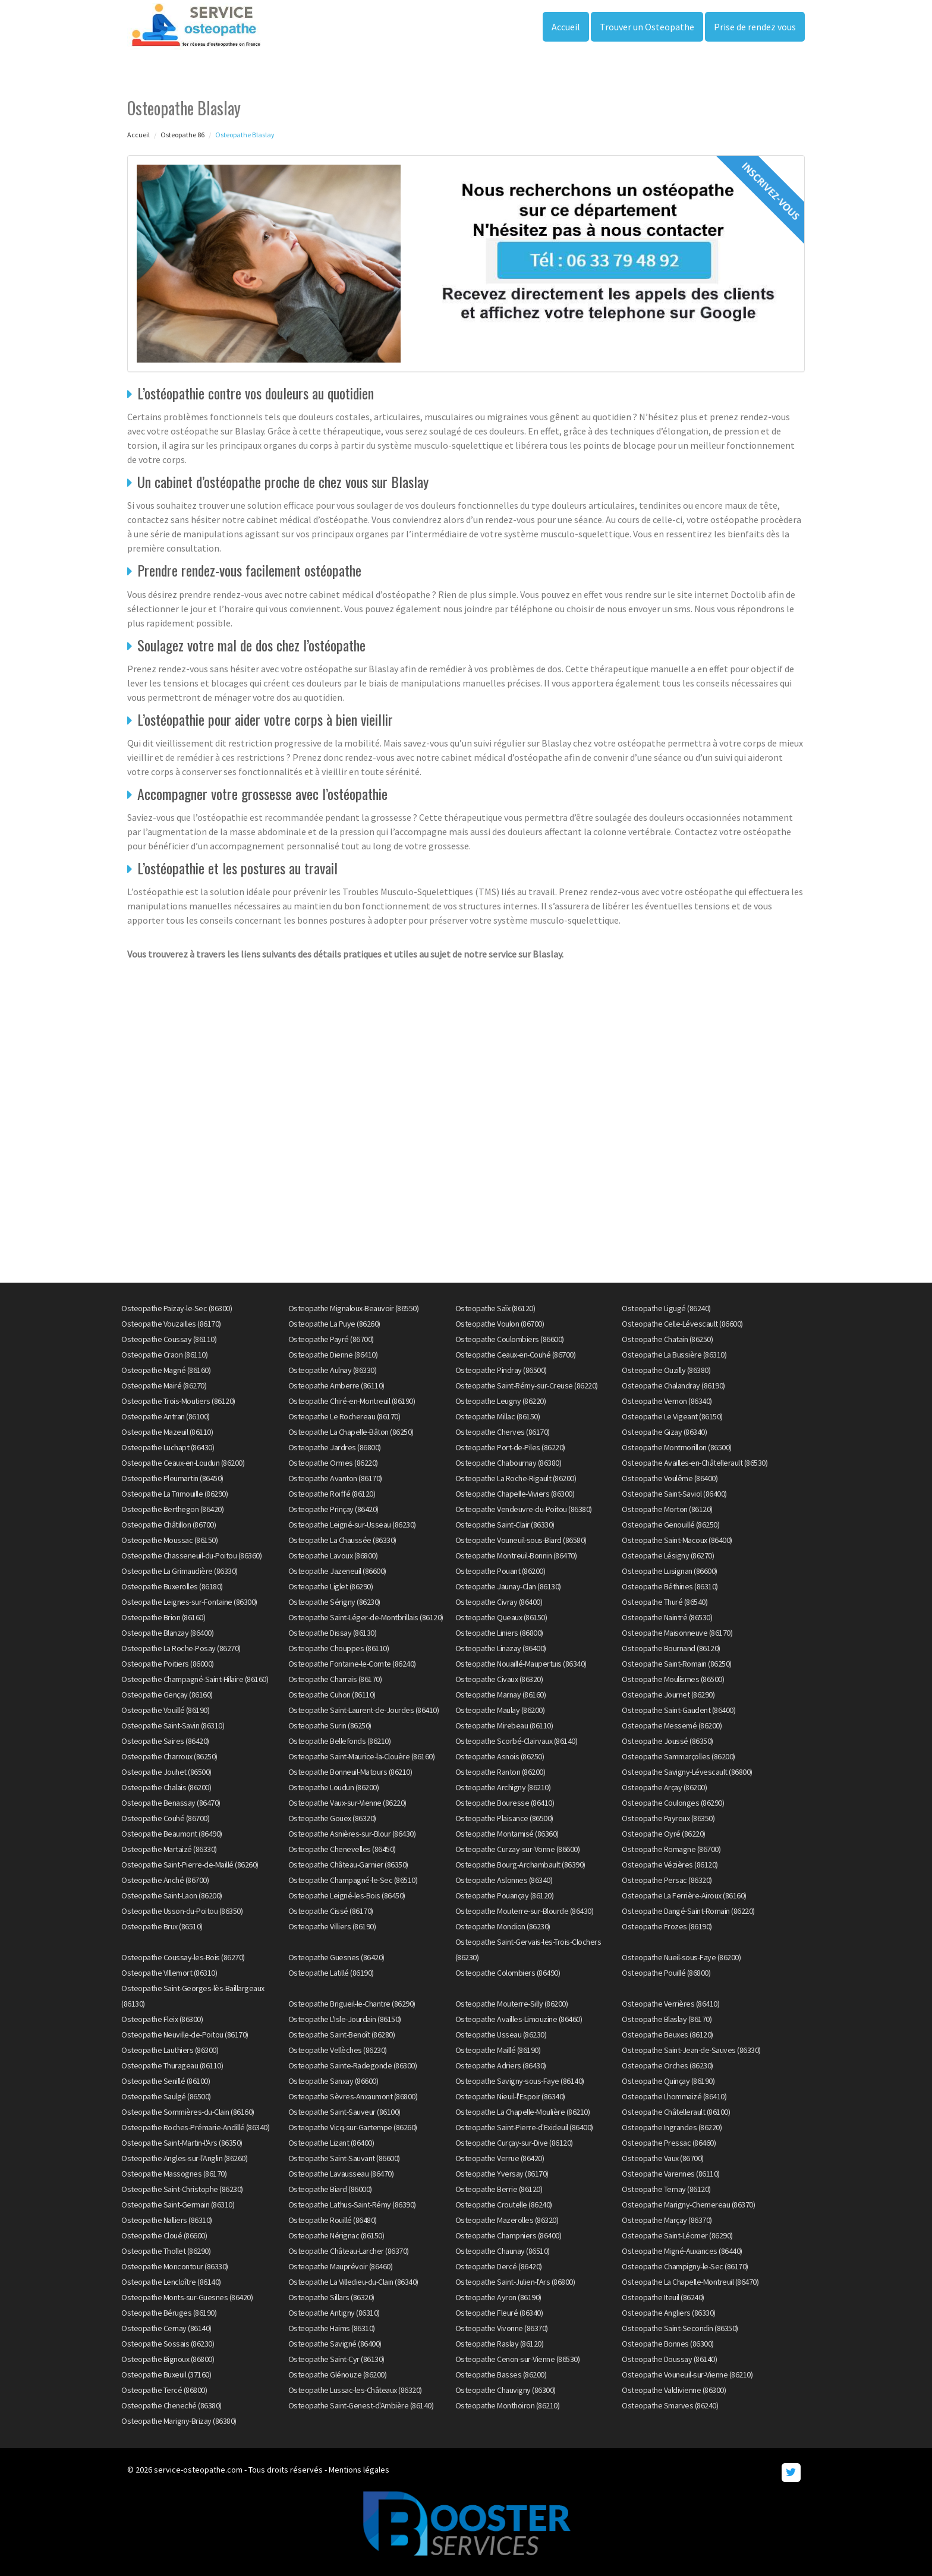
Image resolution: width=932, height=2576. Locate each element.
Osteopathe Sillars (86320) (331, 2297)
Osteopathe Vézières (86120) (670, 1864)
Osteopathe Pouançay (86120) (504, 1895)
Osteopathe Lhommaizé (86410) (674, 2096)
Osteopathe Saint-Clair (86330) (505, 1524)
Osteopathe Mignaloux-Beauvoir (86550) (353, 1308)
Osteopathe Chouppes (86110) (338, 1648)
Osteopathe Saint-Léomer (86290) (677, 2235)
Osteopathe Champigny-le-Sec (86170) (685, 2266)
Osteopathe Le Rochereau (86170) (344, 1416)
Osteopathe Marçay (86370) (667, 2220)
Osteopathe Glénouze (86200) (337, 2374)
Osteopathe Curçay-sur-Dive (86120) (514, 2142)
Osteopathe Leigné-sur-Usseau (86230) (352, 1524)
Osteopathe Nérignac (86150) (336, 2235)
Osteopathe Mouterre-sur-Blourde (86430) (524, 1911)
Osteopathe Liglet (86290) (330, 1586)
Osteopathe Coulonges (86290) (673, 1802)
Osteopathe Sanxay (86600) (333, 2081)
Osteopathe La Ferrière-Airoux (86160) (684, 1895)
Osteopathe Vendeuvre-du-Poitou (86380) (523, 1509)
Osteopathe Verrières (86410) (670, 2003)
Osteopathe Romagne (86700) (671, 1849)
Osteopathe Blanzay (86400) (167, 1632)
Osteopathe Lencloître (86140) (171, 2281)
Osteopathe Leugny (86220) (500, 1401)
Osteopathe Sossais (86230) (167, 2343)
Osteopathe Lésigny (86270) (668, 1555)
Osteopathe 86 (182, 134)
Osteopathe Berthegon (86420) (172, 1509)
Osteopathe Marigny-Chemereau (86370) (688, 2204)
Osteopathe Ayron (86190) (498, 2297)
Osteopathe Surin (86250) (329, 1725)
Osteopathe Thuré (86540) (664, 1601)
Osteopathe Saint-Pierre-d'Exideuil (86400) (524, 2127)
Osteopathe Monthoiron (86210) (507, 2405)
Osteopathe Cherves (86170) (502, 1431)
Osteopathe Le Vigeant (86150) (672, 1416)
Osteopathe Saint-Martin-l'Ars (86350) (182, 2142)
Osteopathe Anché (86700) (165, 1880)
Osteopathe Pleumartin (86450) (172, 1478)
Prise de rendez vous (755, 27)
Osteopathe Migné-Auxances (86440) (682, 2251)
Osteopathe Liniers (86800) (499, 1632)
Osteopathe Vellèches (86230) (337, 2050)
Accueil (566, 27)
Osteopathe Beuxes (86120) (667, 2034)
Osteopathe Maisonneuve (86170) (677, 1632)
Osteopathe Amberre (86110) (336, 1385)
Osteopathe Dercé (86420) (498, 2266)
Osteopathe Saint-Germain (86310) (177, 2204)
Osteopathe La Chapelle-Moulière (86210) (522, 2111)
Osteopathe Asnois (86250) (499, 1756)
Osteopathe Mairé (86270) (163, 1385)
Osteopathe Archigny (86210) (503, 1787)
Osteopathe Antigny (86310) (334, 2312)
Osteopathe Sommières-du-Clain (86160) (187, 2111)
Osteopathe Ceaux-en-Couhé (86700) (515, 1354)
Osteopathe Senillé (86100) (165, 2081)
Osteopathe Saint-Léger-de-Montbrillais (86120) (365, 1617)
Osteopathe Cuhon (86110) (332, 1694)
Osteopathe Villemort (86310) (169, 1972)
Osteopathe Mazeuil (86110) (167, 1431)
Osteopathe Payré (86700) (331, 1339)
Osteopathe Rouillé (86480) (332, 2220)
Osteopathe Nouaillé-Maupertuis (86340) (521, 1663)
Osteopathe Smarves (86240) (670, 2405)
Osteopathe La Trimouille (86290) (174, 1493)
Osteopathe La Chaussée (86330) (342, 1540)
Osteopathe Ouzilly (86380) (666, 1370)
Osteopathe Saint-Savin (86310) (172, 1725)
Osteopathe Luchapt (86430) (167, 1447)
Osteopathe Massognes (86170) (173, 2173)
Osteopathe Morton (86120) (667, 1509)
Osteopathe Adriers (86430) (500, 2065)
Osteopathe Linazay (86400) (500, 1648)
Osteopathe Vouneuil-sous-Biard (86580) (521, 1540)
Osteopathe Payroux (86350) (668, 1818)
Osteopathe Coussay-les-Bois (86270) (183, 1957)
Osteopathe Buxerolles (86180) (172, 1586)
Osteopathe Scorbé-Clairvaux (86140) (516, 1741)
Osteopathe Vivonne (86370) (501, 2328)
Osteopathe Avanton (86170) (335, 1478)
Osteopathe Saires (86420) (165, 1741)
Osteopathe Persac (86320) (667, 1880)
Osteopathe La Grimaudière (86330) (179, 1571)
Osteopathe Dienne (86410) (333, 1354)
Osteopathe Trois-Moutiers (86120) (178, 1401)
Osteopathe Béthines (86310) (670, 1586)
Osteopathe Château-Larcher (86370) (348, 2251)
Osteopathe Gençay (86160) (167, 1694)
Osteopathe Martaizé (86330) (169, 1849)
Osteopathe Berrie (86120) (499, 2189)
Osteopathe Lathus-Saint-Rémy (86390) (352, 2204)
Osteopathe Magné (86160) (165, 1370)
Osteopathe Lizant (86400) (331, 2142)
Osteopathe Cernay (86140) (166, 2328)
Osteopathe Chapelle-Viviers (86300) (515, 1493)
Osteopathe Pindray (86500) (501, 1370)
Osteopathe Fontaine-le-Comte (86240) (352, 1663)
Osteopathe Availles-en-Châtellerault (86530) (694, 1462)
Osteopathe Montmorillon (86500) (677, 1447)
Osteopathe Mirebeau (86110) (504, 1725)
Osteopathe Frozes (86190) (667, 1926)
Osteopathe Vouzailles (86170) (171, 1323)
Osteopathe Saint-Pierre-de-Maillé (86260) (190, 1864)
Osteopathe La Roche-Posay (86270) (181, 1648)
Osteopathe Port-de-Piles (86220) (510, 1447)
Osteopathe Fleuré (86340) (499, 2312)
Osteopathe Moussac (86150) (169, 1540)
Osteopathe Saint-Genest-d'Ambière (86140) (361, 2405)
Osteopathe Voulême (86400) (669, 1478)
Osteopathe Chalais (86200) (166, 1787)
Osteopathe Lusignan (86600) (669, 1571)
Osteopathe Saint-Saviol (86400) (674, 1493)
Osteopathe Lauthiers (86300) (169, 2050)
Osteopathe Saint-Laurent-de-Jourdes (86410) (363, 1710)
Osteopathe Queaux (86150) (501, 1617)
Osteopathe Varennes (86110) (671, 2173)
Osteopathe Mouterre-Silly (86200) (511, 2003)
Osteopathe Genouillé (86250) (670, 1524)
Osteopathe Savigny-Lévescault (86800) (687, 1771)
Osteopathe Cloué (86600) (164, 2235)
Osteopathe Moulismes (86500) (673, 1679)
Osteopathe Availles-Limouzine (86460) (518, 2019)
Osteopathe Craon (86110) (164, 1354)
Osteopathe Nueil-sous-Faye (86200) (681, 1957)
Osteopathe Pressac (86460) (669, 2142)
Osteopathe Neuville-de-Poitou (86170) (184, 2034)
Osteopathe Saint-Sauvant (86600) (344, 2158)
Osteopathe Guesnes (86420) (336, 1957)
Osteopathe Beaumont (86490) (171, 1833)
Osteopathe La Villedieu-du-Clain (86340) (353, 2281)
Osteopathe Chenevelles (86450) (342, 1849)
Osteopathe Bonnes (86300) (668, 2343)
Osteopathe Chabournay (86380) (508, 1462)
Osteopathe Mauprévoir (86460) (340, 2266)
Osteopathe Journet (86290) (668, 1694)
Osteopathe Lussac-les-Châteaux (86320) (355, 2390)
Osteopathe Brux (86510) (162, 1926)
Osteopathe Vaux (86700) (663, 2158)
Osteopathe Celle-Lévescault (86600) (682, 1323)
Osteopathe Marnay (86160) (500, 1694)
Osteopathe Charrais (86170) (335, 1679)
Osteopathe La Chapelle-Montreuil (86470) (690, 2281)
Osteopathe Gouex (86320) (332, 1818)
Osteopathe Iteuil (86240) (663, 2297)
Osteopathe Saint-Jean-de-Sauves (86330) (691, 2050)
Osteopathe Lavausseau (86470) (341, 2173)
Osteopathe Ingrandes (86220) (672, 2127)
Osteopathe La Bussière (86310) (674, 1354)
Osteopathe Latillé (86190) (331, 1972)
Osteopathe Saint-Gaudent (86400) (678, 1710)
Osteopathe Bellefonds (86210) (339, 1741)
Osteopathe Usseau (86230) (501, 2034)
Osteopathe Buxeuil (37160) (166, 2374)
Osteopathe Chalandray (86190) (673, 1385)
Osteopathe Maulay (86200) (500, 1710)
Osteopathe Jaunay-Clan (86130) (508, 1586)
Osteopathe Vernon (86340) (667, 1401)
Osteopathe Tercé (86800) (164, 2390)
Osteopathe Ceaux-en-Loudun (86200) (182, 1462)
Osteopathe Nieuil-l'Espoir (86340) (510, 2096)
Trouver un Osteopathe (647, 27)
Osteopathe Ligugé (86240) (666, 1308)
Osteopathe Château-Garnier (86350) (348, 1864)
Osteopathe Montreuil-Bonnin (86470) (516, 1555)
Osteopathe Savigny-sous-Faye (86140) (519, 2081)
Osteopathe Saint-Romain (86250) (677, 1663)
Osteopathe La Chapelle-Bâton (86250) (351, 1431)
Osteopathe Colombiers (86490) (508, 1972)
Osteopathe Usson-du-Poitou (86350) (182, 1911)
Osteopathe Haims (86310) (331, 2328)
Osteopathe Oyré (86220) (664, 1833)
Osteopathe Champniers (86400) (508, 2235)
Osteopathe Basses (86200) (501, 2374)
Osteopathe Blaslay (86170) (666, 2019)
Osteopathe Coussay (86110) (168, 1339)
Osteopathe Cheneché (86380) (171, 2405)
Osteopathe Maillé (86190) (498, 2050)
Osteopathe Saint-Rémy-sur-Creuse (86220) (526, 1385)
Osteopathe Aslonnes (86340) (504, 1880)
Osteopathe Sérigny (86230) (334, 1601)
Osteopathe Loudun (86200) (333, 1787)
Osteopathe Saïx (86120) (495, 1308)
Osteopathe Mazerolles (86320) (507, 2220)
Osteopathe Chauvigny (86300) (505, 2390)
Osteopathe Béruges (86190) (168, 2312)
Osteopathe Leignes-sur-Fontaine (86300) (189, 1601)
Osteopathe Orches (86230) (667, 2065)
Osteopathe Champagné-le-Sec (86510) (353, 1880)
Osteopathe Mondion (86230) (502, 1926)
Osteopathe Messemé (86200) (672, 1725)
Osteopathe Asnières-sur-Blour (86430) (352, 1833)
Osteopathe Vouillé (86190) (165, 1710)
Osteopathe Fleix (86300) (162, 2019)
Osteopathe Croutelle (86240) (503, 2204)
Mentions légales (359, 2469)
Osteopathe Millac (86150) (497, 1416)
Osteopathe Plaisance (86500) (504, 1818)
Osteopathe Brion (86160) (163, 1617)
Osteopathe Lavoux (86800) (333, 1555)
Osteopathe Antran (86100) (165, 1416)
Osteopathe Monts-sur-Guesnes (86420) (187, 2297)
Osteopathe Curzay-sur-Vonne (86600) (517, 1849)
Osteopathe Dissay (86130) (332, 1632)
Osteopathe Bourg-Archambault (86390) (520, 1864)
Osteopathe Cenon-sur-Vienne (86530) (517, 2359)
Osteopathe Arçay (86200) (664, 1787)
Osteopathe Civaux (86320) (499, 1679)
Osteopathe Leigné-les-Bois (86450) (346, 1895)
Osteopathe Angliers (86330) (669, 2312)
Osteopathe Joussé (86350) (667, 1741)
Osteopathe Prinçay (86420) (333, 1509)
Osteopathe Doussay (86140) (669, 2359)
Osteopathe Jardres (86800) (334, 1447)
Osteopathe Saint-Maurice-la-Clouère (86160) (361, 1756)
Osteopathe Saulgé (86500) (166, 2096)
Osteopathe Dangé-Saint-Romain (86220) (688, 1911)
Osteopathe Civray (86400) (499, 1601)
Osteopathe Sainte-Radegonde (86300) (352, 2065)
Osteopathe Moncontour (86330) (174, 2266)
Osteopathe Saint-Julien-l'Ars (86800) (515, 2281)
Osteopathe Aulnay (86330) (332, 1370)
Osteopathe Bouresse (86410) (505, 1802)
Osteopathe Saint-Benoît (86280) (341, 2034)
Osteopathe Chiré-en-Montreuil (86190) (351, 1401)
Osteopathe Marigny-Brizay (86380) (179, 2421)
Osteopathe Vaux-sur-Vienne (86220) (347, 1802)
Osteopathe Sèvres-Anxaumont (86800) (353, 2096)
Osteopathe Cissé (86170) (330, 1911)
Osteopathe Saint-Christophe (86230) (182, 2189)
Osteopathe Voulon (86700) (499, 1323)
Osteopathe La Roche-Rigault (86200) (516, 1478)
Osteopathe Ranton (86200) (500, 1771)
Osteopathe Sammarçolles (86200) (678, 1756)
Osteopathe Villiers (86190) (332, 1926)
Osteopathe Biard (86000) (330, 2189)
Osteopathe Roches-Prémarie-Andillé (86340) (195, 2127)
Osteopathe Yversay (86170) (502, 2173)
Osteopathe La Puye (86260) (334, 1323)
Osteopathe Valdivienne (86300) (674, 2390)
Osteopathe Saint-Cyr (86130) (336, 2359)
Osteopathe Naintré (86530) (667, 1617)
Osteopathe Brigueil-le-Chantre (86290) (351, 2003)
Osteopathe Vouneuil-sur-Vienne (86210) (687, 2374)
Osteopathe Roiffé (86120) (332, 1493)
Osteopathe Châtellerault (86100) (676, 2111)
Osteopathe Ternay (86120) (666, 2189)
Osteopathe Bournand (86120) (671, 1648)
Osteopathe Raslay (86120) (499, 2343)
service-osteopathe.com (198, 2469)
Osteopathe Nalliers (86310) (166, 2220)
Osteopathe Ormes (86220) (333, 1462)
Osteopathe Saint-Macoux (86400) (677, 1540)
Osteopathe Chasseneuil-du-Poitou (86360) (191, 1555)
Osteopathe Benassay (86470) (171, 1802)
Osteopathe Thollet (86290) (165, 2251)
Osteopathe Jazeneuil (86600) (337, 1571)
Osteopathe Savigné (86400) (335, 2343)
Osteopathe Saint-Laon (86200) (171, 1895)
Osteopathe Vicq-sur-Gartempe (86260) (352, 2127)
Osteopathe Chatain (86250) (667, 1339)
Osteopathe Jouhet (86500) (166, 1771)
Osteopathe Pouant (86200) (500, 1571)
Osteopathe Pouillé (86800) (666, 1972)
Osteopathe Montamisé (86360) (507, 1833)
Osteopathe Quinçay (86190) (668, 2081)
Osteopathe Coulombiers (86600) (509, 1339)
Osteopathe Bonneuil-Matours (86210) (350, 1771)
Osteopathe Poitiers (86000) (167, 1663)
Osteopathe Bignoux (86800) (167, 2359)
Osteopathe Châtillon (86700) (168, 1524)
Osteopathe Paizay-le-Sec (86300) (176, 1308)
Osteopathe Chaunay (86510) (502, 2251)
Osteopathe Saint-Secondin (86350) (680, 2328)
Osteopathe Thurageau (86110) (172, 2065)
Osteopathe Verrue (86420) (499, 2158)
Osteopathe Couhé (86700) (165, 1818)
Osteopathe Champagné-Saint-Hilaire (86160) (194, 1679)
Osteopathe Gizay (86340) (664, 1431)
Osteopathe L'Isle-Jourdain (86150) (344, 2019)
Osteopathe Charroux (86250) (169, 1756)
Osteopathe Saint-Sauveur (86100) (344, 2111)
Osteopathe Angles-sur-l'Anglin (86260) (184, 2158)
